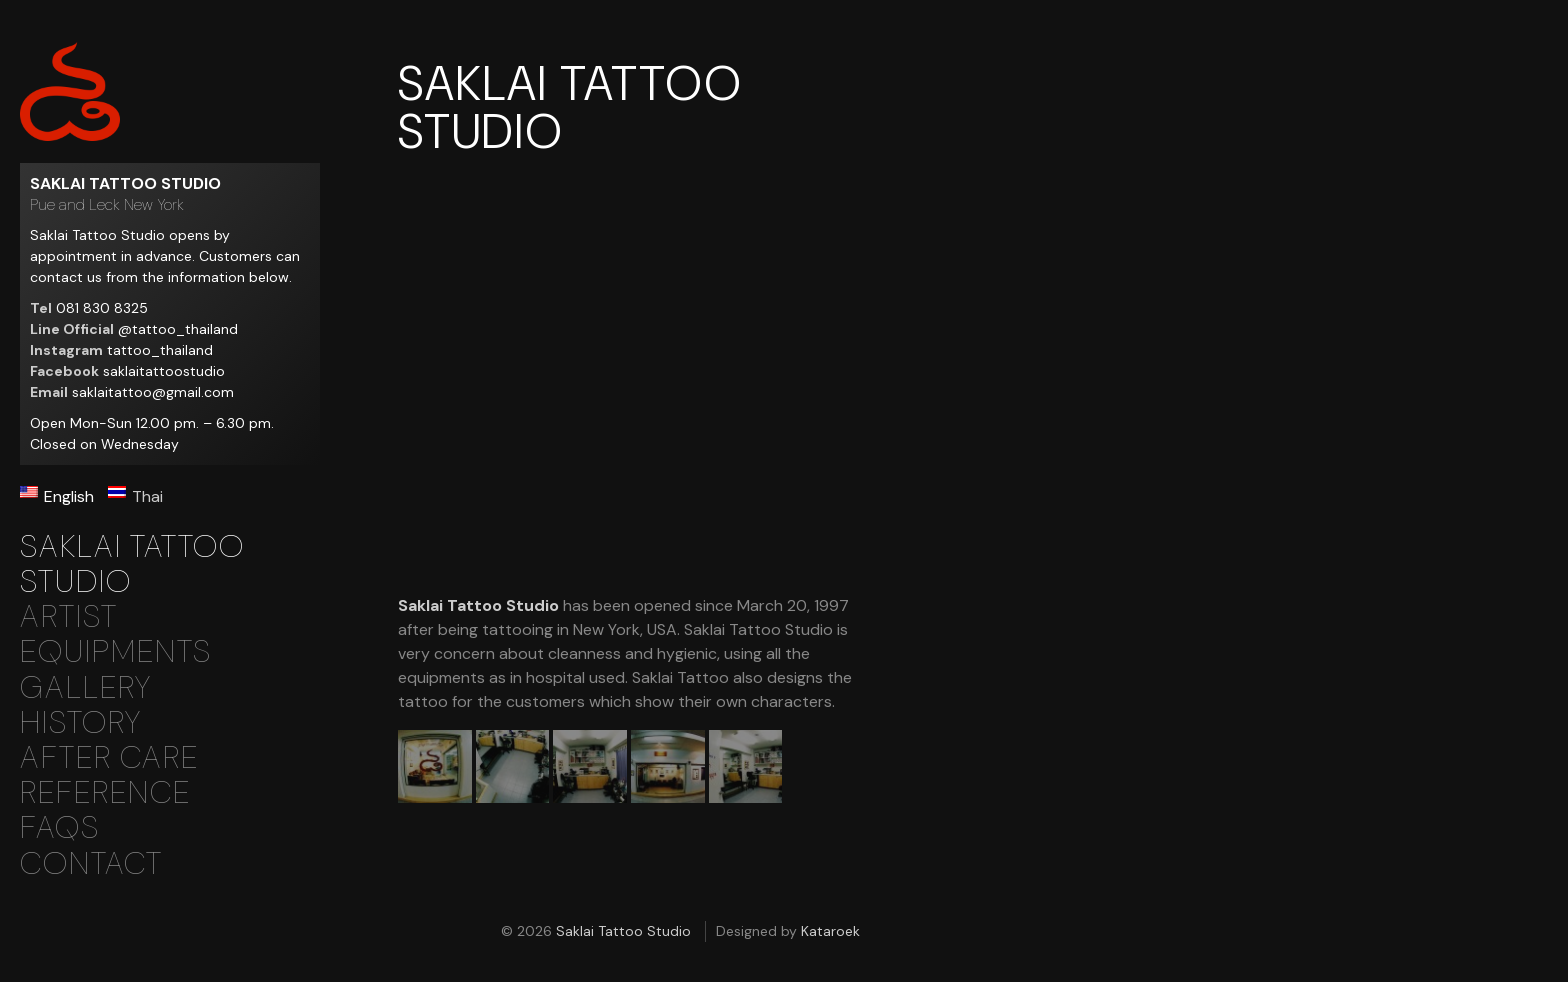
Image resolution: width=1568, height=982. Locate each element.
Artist (69, 616)
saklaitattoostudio (164, 371)
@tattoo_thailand (178, 329)
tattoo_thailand (160, 350)
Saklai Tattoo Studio (70, 91)
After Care (109, 757)
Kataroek (830, 931)
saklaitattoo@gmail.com (153, 392)
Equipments (116, 651)
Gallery (86, 687)
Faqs (60, 827)
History (81, 722)
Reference (105, 792)
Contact (91, 863)
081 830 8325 (102, 308)
